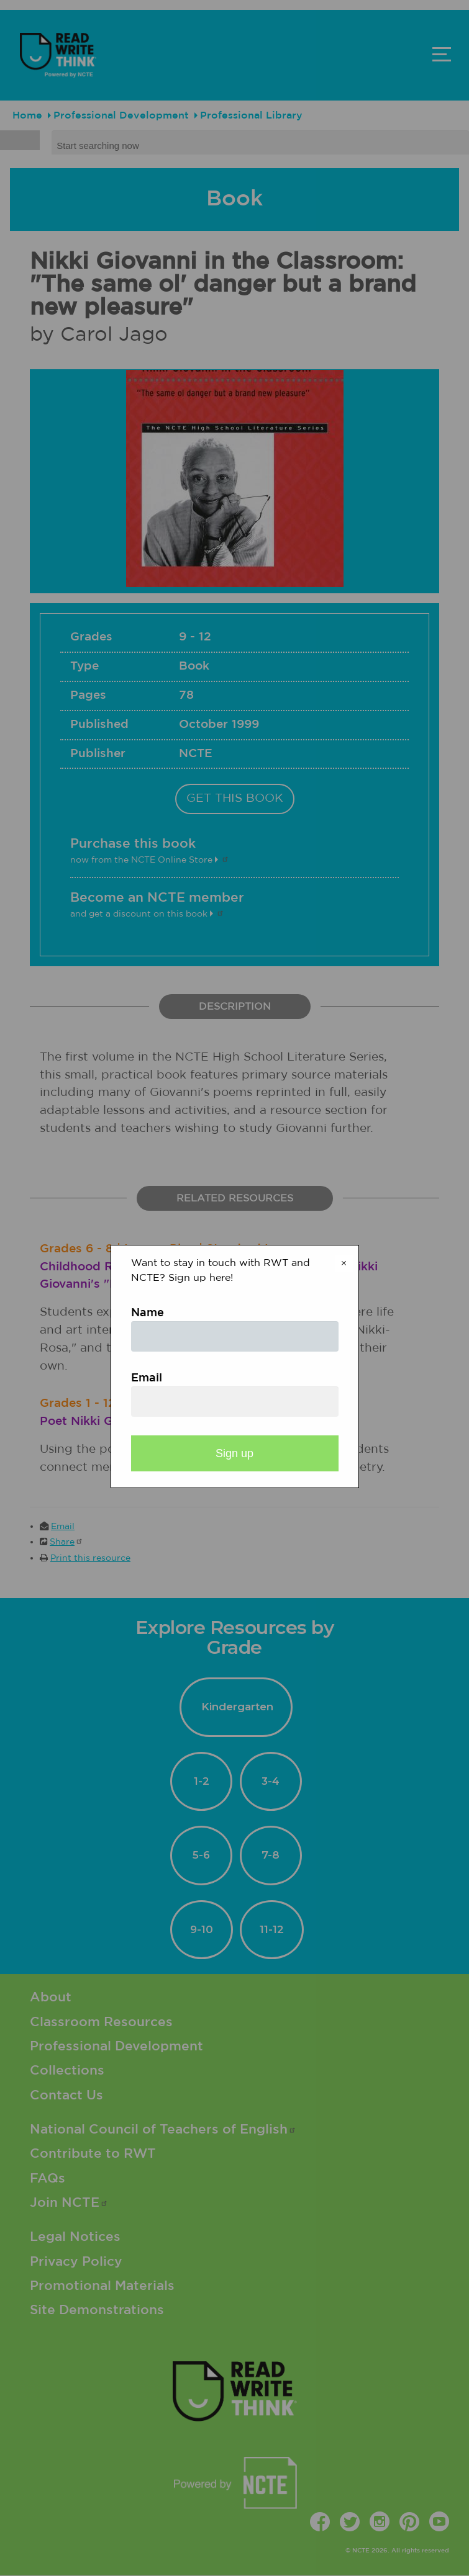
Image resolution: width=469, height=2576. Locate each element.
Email (146, 1378)
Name (147, 1313)
